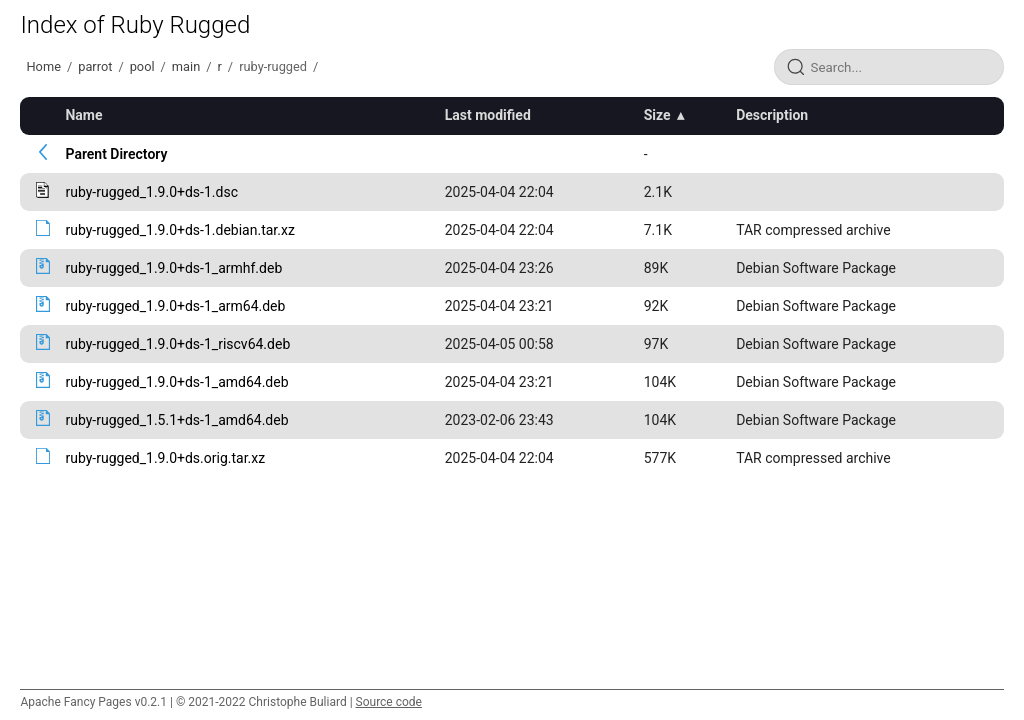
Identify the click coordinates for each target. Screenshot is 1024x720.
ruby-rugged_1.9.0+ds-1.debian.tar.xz (179, 230)
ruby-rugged (273, 66)
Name (83, 115)
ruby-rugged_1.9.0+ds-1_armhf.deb (173, 268)
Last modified (488, 115)
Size (657, 115)
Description (772, 115)
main (186, 66)
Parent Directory (116, 154)
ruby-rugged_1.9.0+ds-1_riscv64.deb (177, 344)
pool (142, 66)
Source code (389, 702)
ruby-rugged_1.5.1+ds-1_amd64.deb (176, 420)
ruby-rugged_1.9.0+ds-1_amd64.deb (176, 382)
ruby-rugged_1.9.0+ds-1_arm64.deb (175, 306)
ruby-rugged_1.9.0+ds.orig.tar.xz (165, 458)
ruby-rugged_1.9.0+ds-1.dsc (151, 192)
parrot (95, 66)
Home (43, 66)
